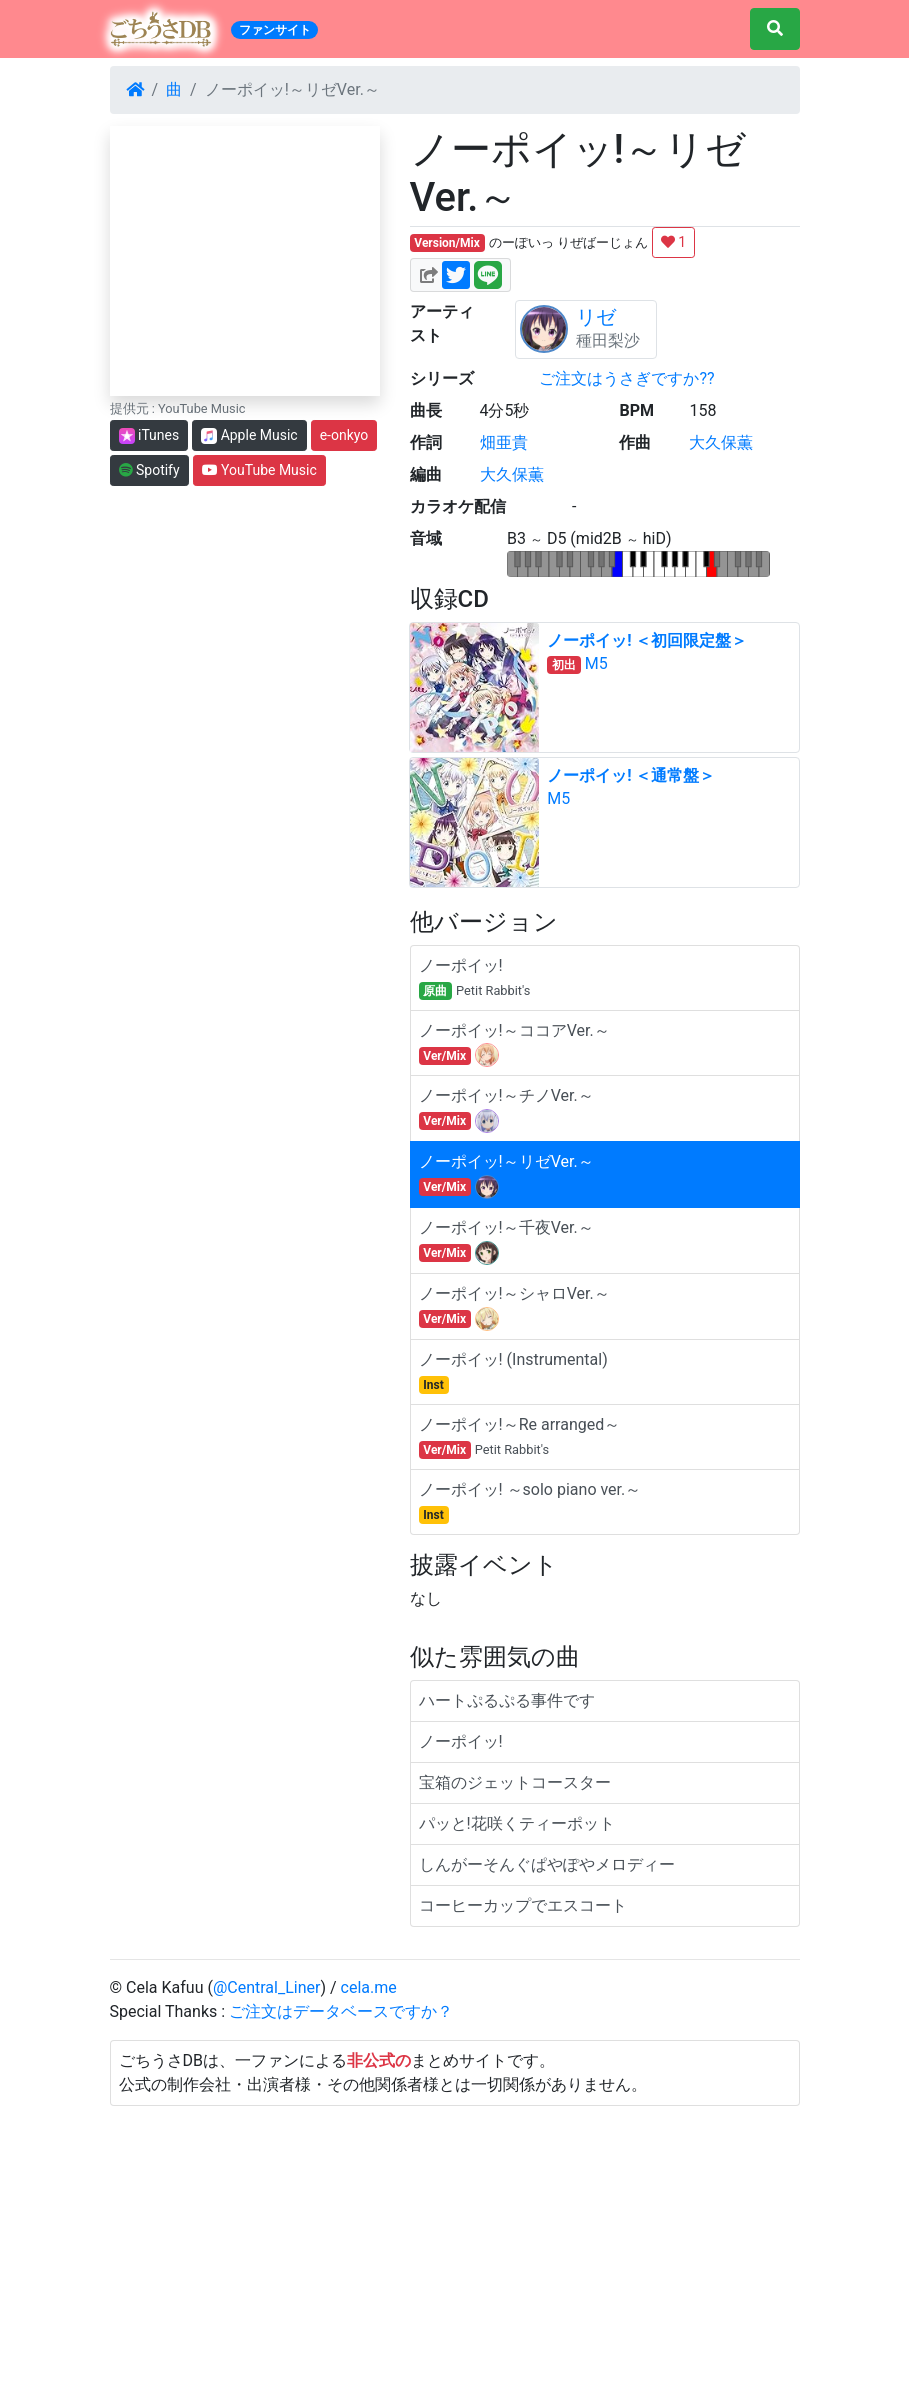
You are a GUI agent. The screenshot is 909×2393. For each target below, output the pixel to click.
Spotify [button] (149, 470)
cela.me (369, 1987)
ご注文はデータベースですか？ (341, 2011)
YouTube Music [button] (259, 470)
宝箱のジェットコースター (515, 1782)
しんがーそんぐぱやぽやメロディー (547, 1864)
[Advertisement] (455, 2246)
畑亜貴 (504, 442)
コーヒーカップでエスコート (523, 1905)
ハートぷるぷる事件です (507, 1700)
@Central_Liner (267, 1987)
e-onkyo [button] (344, 435)
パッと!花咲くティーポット (517, 1823)
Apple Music (249, 435)
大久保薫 (721, 442)
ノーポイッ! (461, 1741)
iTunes (149, 435)
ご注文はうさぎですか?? (626, 378)
